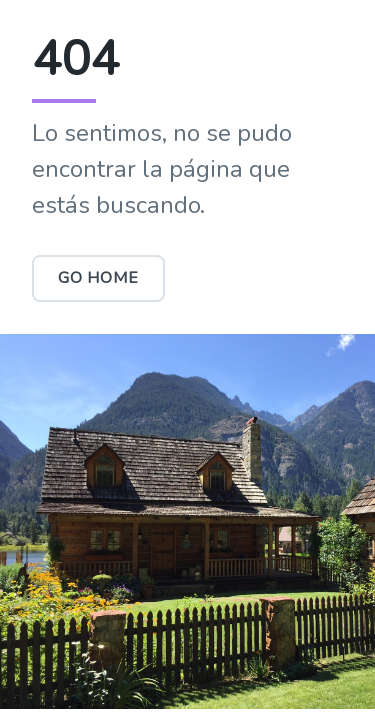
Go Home (98, 278)
